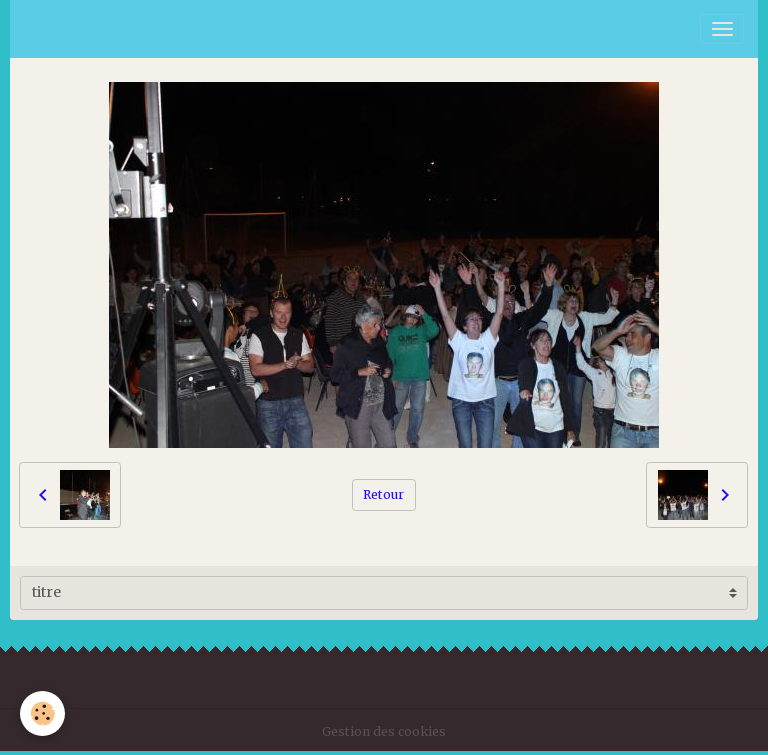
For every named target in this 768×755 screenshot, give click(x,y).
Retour (383, 494)
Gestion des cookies (384, 731)
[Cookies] (42, 713)
